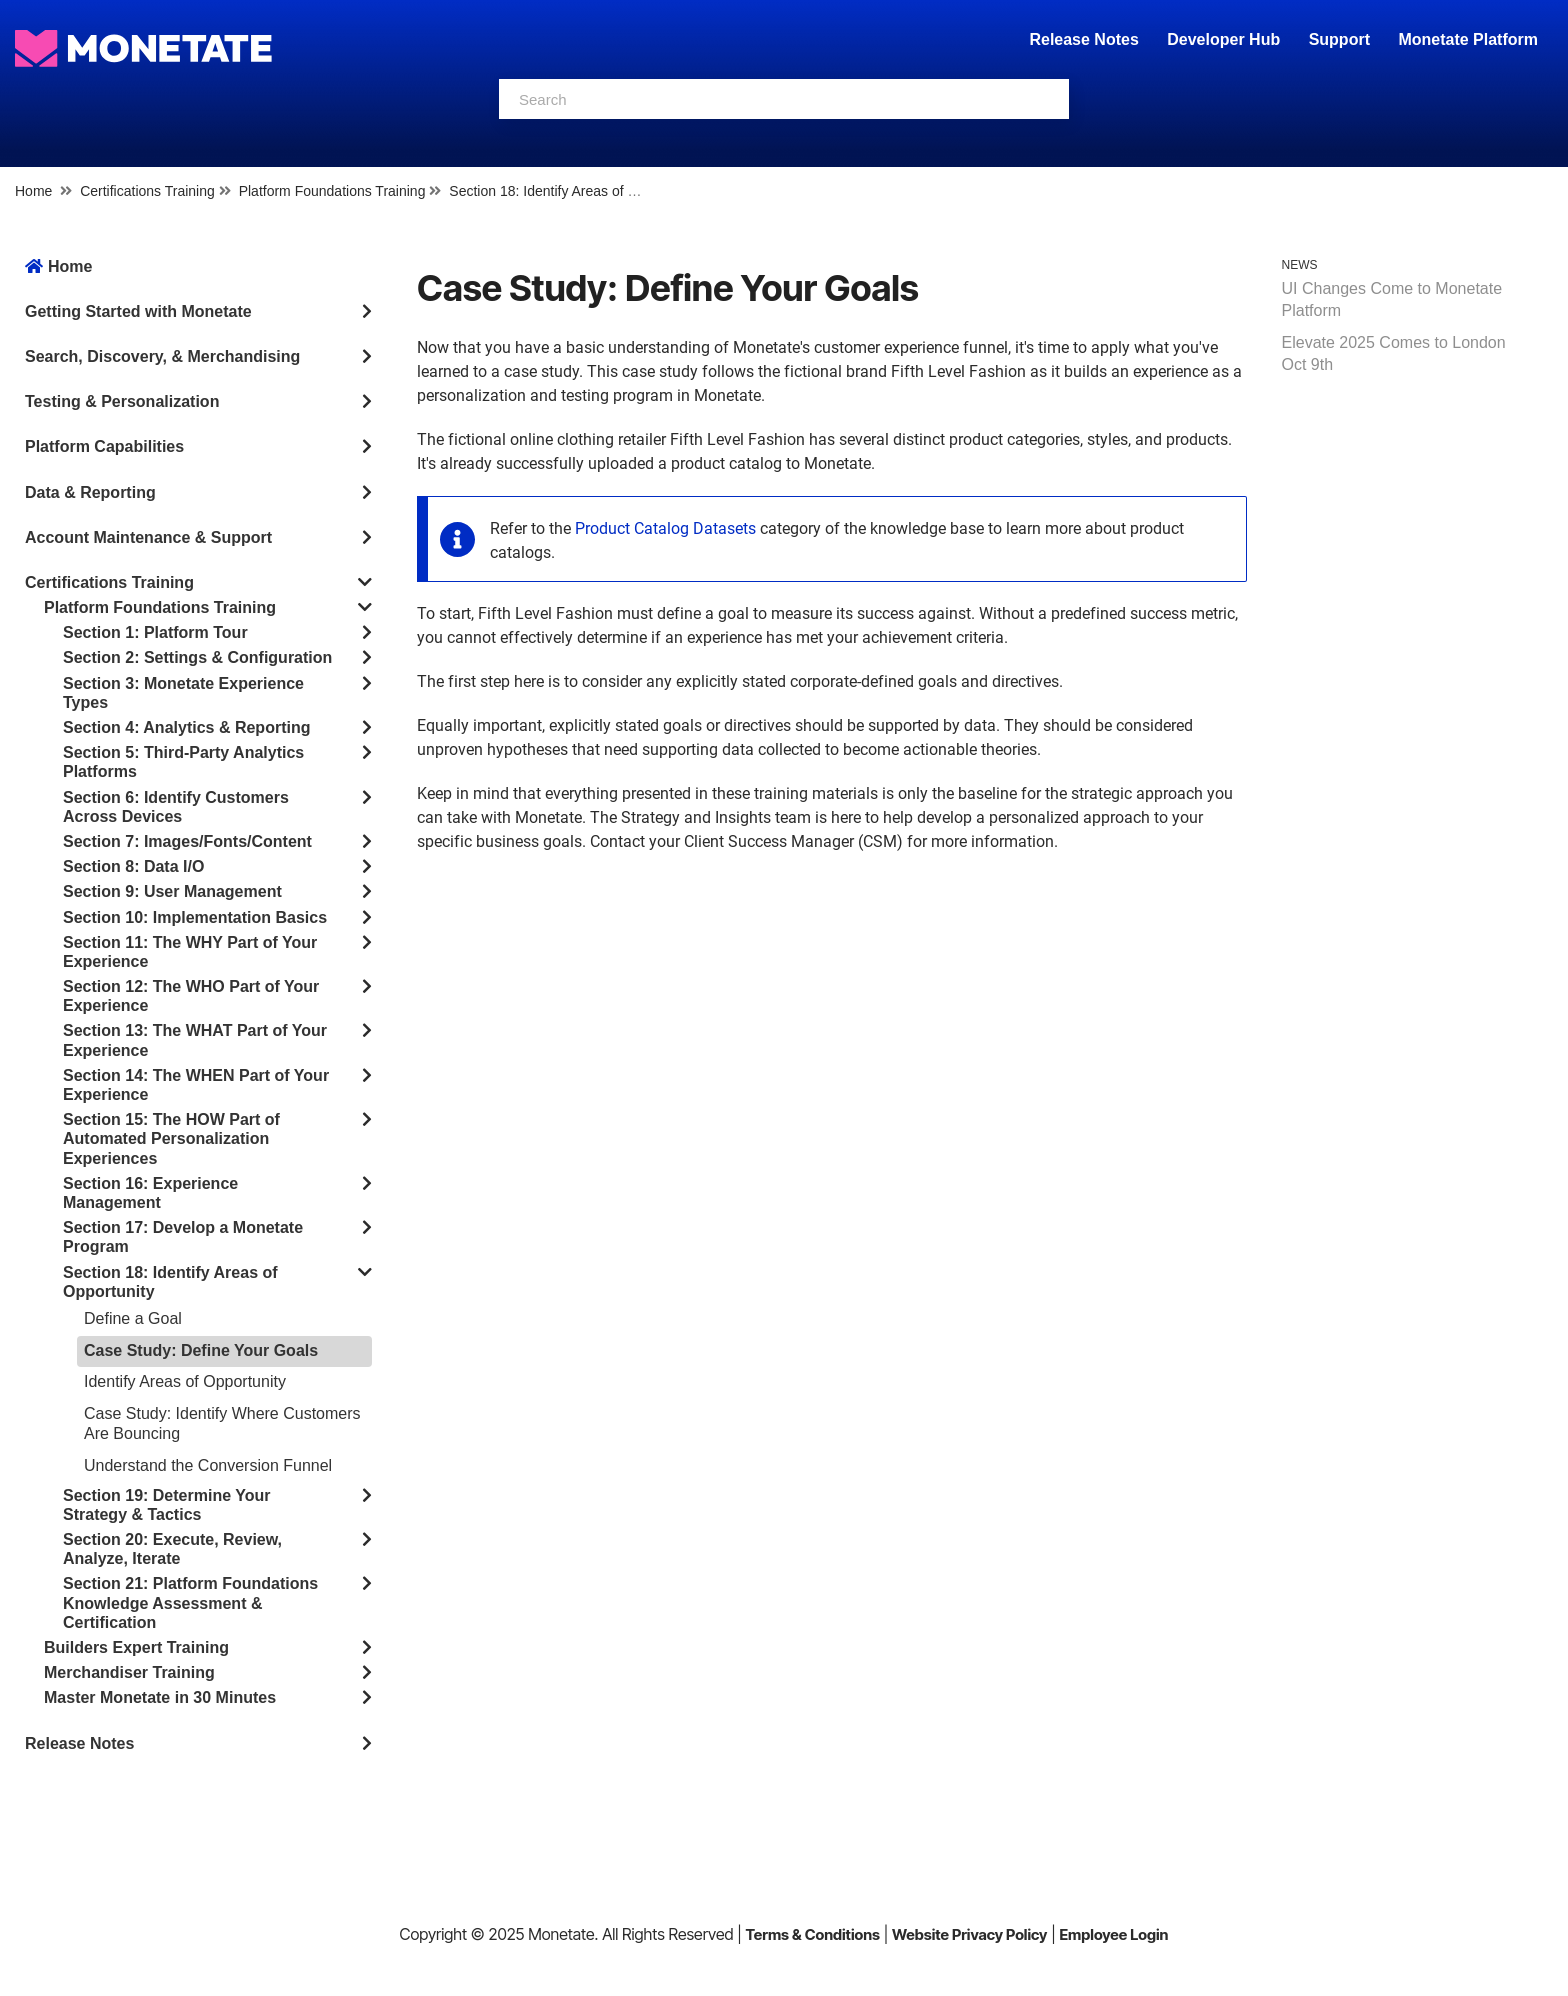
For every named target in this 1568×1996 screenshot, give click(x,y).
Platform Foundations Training (332, 191)
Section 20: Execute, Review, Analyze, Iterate (172, 1549)
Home (33, 191)
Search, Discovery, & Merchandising (162, 356)
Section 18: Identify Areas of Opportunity (574, 191)
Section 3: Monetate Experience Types (183, 693)
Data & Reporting (90, 492)
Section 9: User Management (172, 891)
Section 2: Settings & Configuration (197, 657)
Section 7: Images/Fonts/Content (187, 841)
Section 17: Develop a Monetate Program (183, 1237)
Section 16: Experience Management (150, 1193)
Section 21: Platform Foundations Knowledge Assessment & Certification (190, 1602)
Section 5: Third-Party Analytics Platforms (183, 762)
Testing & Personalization (122, 401)
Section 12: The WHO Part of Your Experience (191, 996)
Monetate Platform (1468, 39)
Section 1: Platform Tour (155, 632)
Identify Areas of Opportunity (185, 1381)
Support (1339, 39)
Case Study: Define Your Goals (201, 1350)
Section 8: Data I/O (133, 866)
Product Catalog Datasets (665, 528)
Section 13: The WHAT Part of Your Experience (195, 1040)
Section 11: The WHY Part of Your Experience (190, 952)
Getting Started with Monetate (138, 311)
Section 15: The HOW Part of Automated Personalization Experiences (171, 1138)
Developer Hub (1223, 39)
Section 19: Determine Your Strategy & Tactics (166, 1505)
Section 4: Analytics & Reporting (186, 727)
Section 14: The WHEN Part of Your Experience (196, 1085)
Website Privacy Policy (969, 1934)
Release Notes (1086, 39)
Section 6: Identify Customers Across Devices (176, 807)
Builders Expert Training (136, 1647)
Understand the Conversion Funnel (208, 1465)
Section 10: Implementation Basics (195, 917)
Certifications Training (147, 191)
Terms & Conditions (812, 1934)
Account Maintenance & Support (148, 537)
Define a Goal (133, 1318)
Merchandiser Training (129, 1672)
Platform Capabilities (104, 446)
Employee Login (1113, 1934)
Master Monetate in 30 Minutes (160, 1697)
